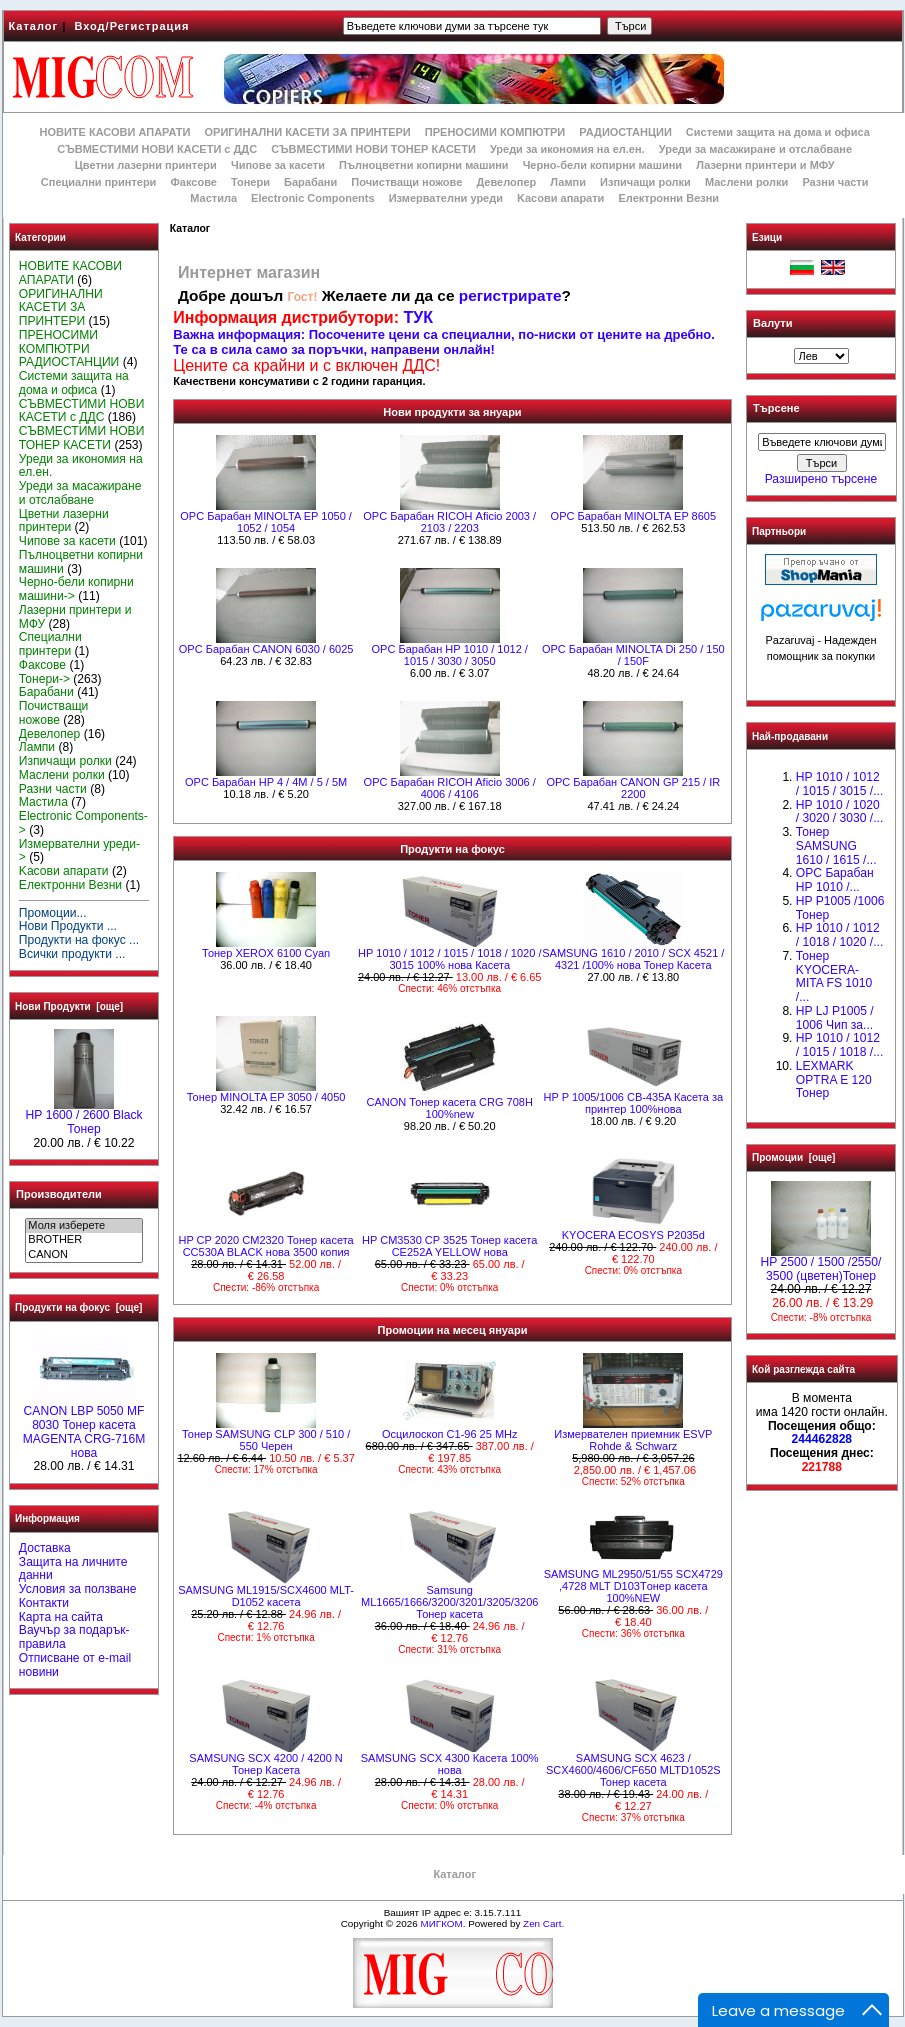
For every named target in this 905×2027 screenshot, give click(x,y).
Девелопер (506, 182)
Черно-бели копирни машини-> (76, 589)
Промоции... (53, 913)
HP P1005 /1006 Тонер (840, 908)
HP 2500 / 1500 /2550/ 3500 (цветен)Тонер (821, 1264)
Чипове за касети (278, 165)
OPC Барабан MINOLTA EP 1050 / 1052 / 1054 (266, 522)
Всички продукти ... (72, 954)
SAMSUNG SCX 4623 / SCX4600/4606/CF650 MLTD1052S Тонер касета (633, 1770)
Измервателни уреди (446, 198)
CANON (83, 1255)
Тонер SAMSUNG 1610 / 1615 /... (836, 846)
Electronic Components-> (83, 823)
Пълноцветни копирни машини (424, 165)
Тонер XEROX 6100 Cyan (266, 953)
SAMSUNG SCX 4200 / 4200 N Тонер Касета (265, 1764)
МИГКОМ (441, 1923)
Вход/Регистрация (131, 26)
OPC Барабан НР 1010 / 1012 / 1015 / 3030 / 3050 (450, 655)
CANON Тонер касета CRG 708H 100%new (449, 1108)
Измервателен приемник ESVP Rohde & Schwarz (633, 1440)
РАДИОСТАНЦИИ (625, 132)
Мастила (213, 198)
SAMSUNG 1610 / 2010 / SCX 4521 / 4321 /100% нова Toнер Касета (633, 959)
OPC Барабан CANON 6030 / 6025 (266, 649)
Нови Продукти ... (68, 926)
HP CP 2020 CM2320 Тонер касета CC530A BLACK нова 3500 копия (265, 1246)
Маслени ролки (746, 182)
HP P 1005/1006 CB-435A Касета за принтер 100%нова (634, 1103)
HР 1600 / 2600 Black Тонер (84, 1117)
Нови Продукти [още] (69, 1006)
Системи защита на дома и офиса (778, 132)
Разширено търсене (821, 479)
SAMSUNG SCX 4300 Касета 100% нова (450, 1764)
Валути (772, 323)
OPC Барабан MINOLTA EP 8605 (633, 516)
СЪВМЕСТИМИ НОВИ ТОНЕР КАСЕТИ (373, 149)
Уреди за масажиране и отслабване (755, 149)
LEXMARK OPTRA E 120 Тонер (834, 1080)
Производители (59, 1194)
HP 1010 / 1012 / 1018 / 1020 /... (839, 935)
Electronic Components (312, 198)
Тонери (250, 182)
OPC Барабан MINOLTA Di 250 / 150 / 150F (633, 655)
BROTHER (83, 1240)
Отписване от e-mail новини (75, 1665)
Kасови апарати (560, 198)
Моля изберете (83, 1226)
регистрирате (510, 295)
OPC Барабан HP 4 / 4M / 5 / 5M (266, 782)
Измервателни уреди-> (79, 851)
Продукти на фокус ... (79, 940)
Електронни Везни (668, 198)
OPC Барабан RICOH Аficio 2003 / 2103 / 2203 (449, 522)
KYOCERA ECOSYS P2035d (633, 1235)
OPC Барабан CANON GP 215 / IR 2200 (633, 788)
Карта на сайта (61, 1617)
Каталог (34, 26)
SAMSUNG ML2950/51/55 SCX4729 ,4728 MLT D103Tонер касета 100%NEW (633, 1586)
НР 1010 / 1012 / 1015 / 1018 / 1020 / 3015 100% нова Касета (449, 959)
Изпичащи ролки (645, 182)
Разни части (835, 182)
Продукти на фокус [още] (78, 1307)
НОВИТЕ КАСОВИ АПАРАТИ (114, 132)
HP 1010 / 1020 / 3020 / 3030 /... (839, 812)
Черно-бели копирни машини (602, 165)
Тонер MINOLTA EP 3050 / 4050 (266, 1097)
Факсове (193, 182)
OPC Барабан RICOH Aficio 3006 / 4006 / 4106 (450, 788)
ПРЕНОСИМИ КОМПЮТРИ (495, 132)
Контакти (44, 1603)
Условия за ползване (78, 1589)
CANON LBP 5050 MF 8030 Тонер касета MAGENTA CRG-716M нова (84, 1426)
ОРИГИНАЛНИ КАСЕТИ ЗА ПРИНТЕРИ (308, 132)
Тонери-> (44, 679)
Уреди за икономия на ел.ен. (567, 149)
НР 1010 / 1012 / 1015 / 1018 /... (839, 1045)
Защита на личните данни (73, 1569)
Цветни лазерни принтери (146, 165)
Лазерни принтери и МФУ (765, 165)
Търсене (776, 409)
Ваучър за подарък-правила (74, 1637)
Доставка (45, 1548)
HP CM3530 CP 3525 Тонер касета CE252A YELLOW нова (449, 1246)
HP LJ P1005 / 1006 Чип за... (835, 1018)
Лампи (568, 182)
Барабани (310, 182)
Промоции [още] (793, 1157)
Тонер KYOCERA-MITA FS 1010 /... (834, 976)
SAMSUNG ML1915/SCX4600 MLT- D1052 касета (266, 1596)
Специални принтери (99, 182)
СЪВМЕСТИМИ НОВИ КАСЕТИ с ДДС (157, 149)
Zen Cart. (543, 1923)
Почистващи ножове (406, 182)
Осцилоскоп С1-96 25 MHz (450, 1434)
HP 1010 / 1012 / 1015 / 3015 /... (839, 784)
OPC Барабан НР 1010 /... (835, 880)
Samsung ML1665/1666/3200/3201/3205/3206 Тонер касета (449, 1602)
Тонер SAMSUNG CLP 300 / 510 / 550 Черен (266, 1440)
